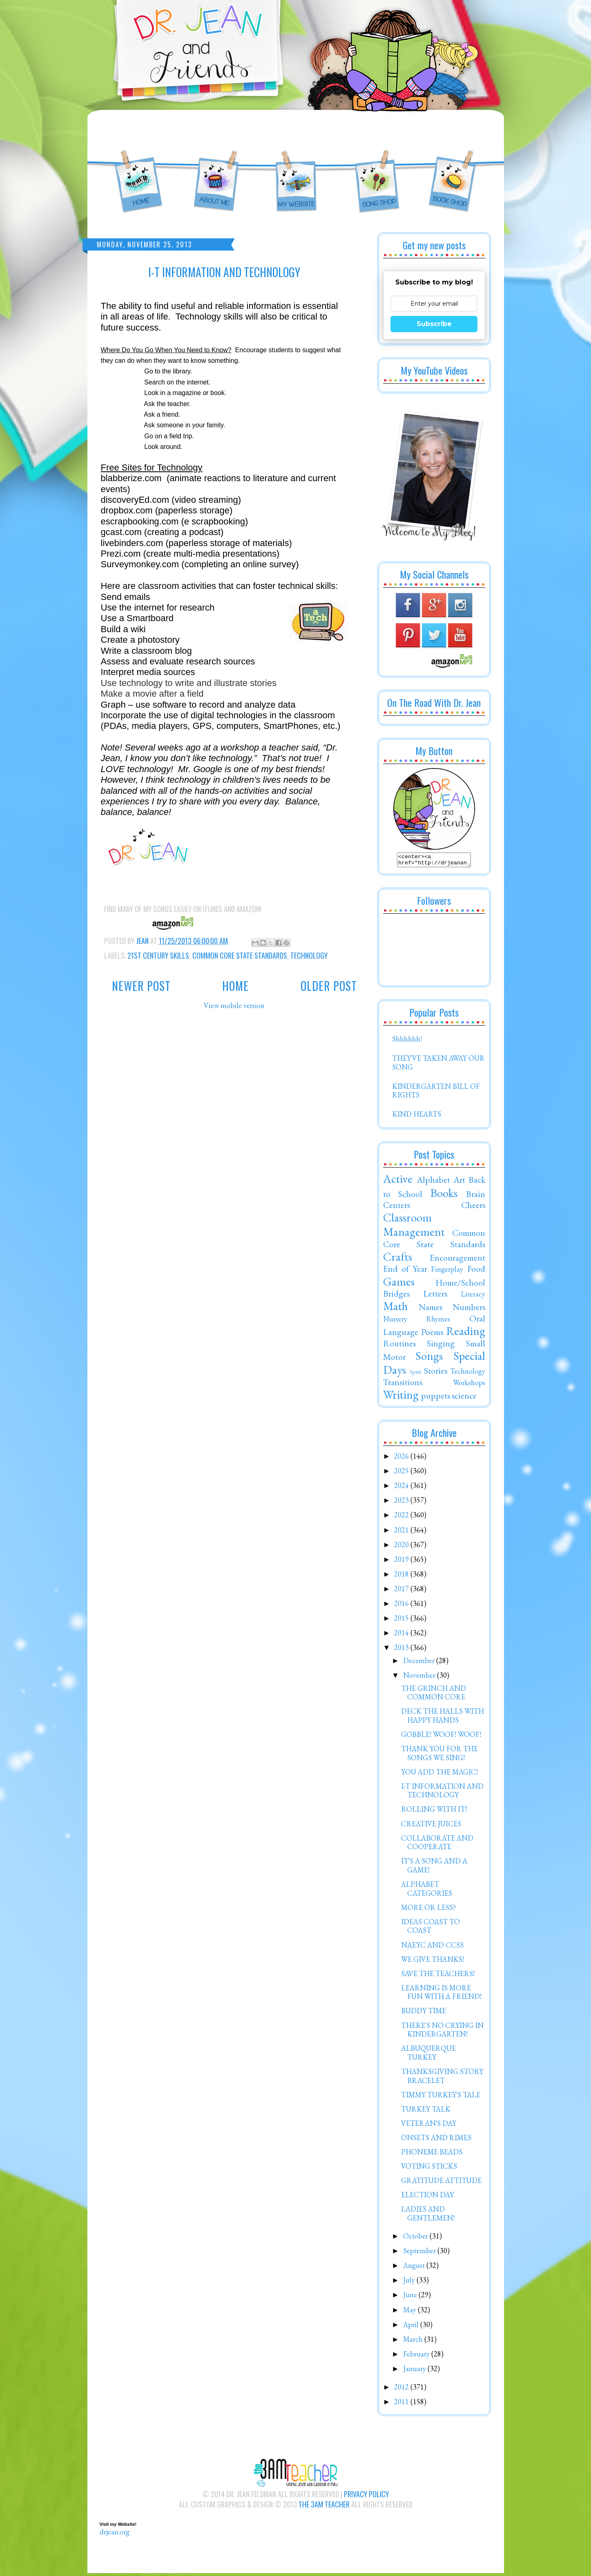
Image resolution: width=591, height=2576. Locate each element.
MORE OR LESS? (428, 1909)
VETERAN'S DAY (428, 2125)
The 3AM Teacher (324, 2506)
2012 (402, 2389)
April (411, 2327)
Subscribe (434, 324)
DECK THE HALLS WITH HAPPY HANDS (442, 1718)
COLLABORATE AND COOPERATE (437, 1845)
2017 (402, 1591)
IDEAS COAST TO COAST (430, 1928)
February (417, 2356)
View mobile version (234, 1005)
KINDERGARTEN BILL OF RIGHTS (436, 1093)
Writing (401, 1397)
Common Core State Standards (239, 955)
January (415, 2371)
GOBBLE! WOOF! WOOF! (441, 1736)
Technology (309, 955)
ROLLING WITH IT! (434, 1811)
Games (399, 1284)
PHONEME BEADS (431, 2154)
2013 (402, 1649)
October (416, 2238)
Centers (396, 1207)
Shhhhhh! (407, 1041)
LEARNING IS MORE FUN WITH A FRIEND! (441, 1994)
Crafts (397, 1259)
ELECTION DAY (427, 2197)
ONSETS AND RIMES (436, 2140)
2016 (402, 1605)
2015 (402, 1620)
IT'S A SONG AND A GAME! (434, 1868)
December (419, 1663)
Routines (399, 1345)
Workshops (469, 1385)
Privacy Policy (366, 2496)
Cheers (473, 1207)
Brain (475, 1196)
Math (395, 1308)
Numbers (469, 1309)
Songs (429, 1358)
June (411, 2297)
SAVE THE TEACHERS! (438, 1976)
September (420, 2253)
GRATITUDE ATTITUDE (441, 2182)
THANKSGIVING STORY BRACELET (442, 2078)
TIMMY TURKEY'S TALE (440, 2097)
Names (430, 1309)
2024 (402, 1487)
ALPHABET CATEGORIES (426, 1891)
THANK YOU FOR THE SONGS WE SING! (439, 1755)
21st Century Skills (158, 955)
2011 (402, 2404)
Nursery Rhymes (416, 1321)
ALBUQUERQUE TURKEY (428, 2055)
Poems (432, 1334)
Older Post (329, 985)
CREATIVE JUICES (431, 1826)
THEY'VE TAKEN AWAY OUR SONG (438, 1065)
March (413, 2341)
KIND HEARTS (416, 1116)
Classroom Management (414, 1227)
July (410, 2282)
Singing (441, 1345)
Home (235, 985)
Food (476, 1271)
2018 (402, 1576)
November (420, 1677)
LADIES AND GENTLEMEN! (428, 2216)
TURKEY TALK (425, 2111)
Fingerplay (447, 1271)
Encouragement (457, 1260)
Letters (435, 1295)
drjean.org (114, 2534)
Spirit (416, 1374)
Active (398, 1181)
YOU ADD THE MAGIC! (439, 1774)
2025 (402, 1473)
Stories (435, 1373)
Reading (465, 1333)
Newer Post (141, 985)
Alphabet (433, 1182)
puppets (435, 1397)
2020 (402, 1547)
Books (443, 1195)
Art (459, 1182)
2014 (402, 1635)
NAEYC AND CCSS (432, 1947)
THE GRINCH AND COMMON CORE (433, 1695)
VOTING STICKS (429, 2168)
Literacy (473, 1296)
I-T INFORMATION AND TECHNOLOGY (442, 1793)
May (410, 2312)
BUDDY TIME (423, 2013)
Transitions (402, 1384)
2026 (402, 1458)
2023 (402, 1502)
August (414, 2267)
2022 (402, 1517)
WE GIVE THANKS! (432, 1961)
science (464, 1397)
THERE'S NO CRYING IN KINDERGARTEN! (442, 2032)
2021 (402, 1532)
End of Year (405, 1271)
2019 (402, 1561)
